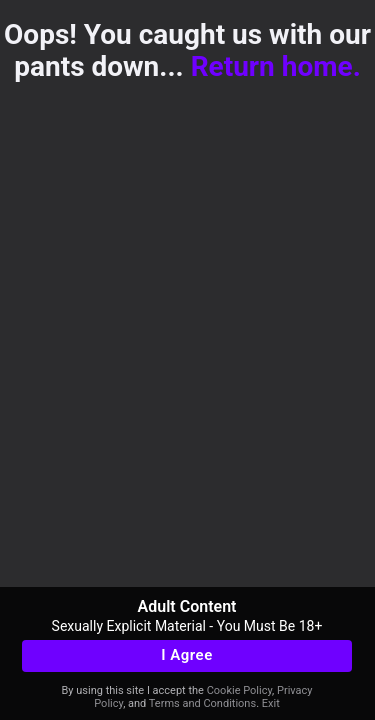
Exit (271, 703)
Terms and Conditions (202, 703)
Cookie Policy (239, 690)
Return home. (276, 66)
